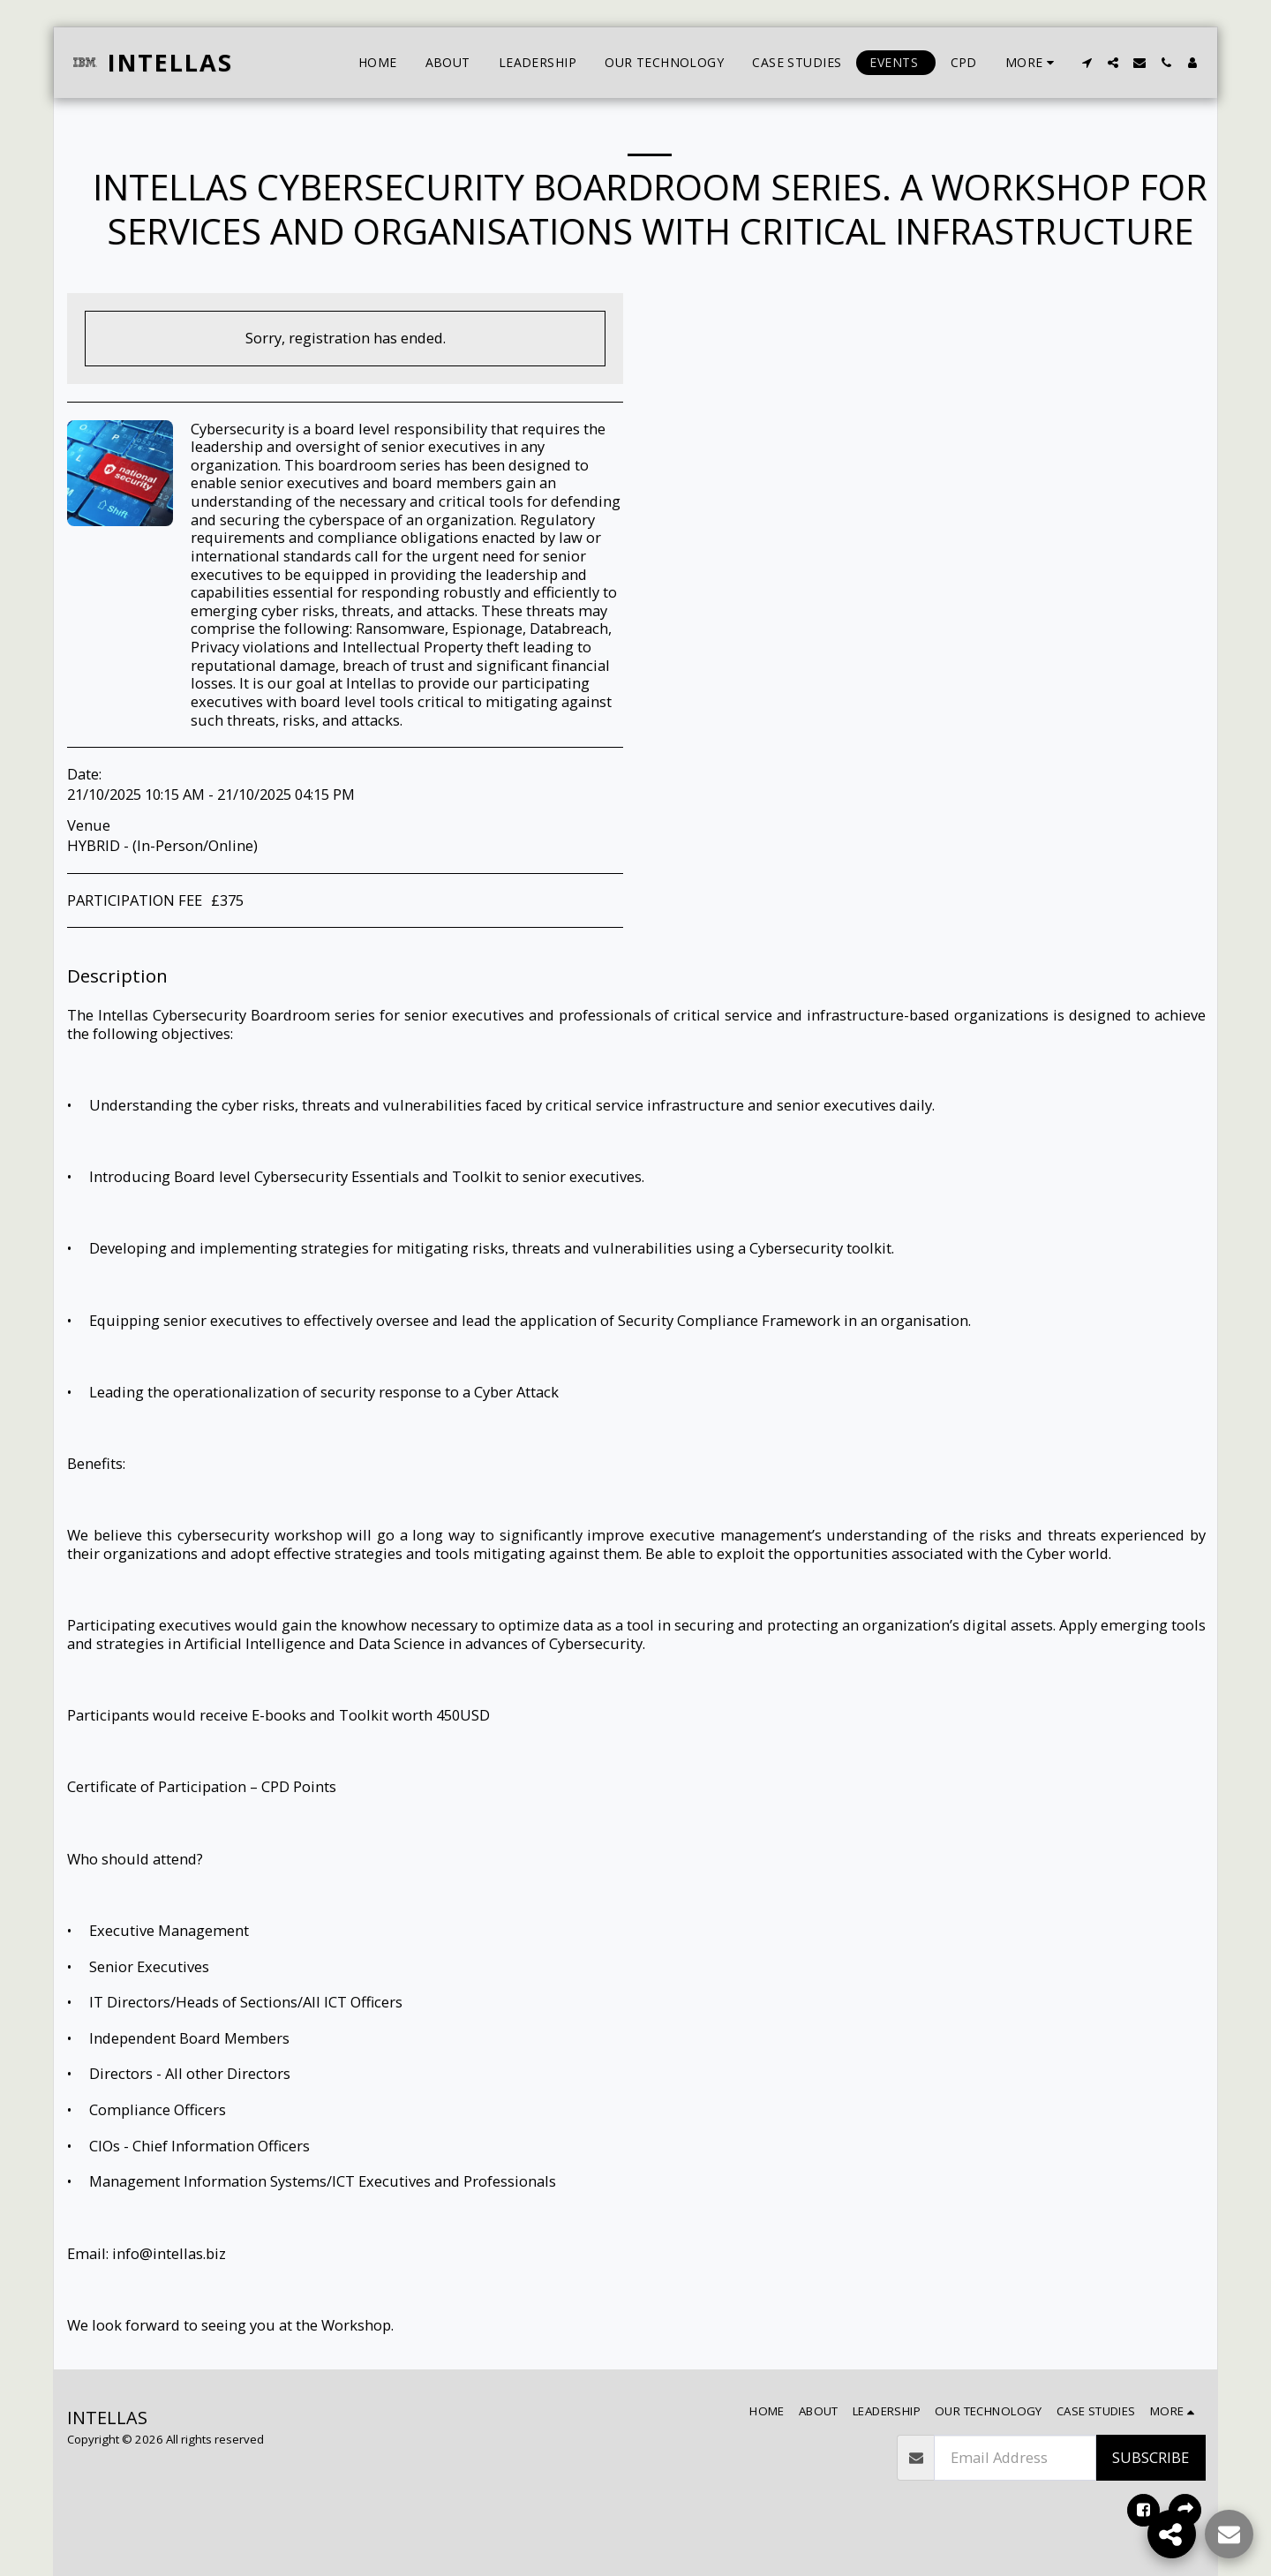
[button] (1086, 62)
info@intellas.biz (169, 2253)
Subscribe (1150, 2457)
